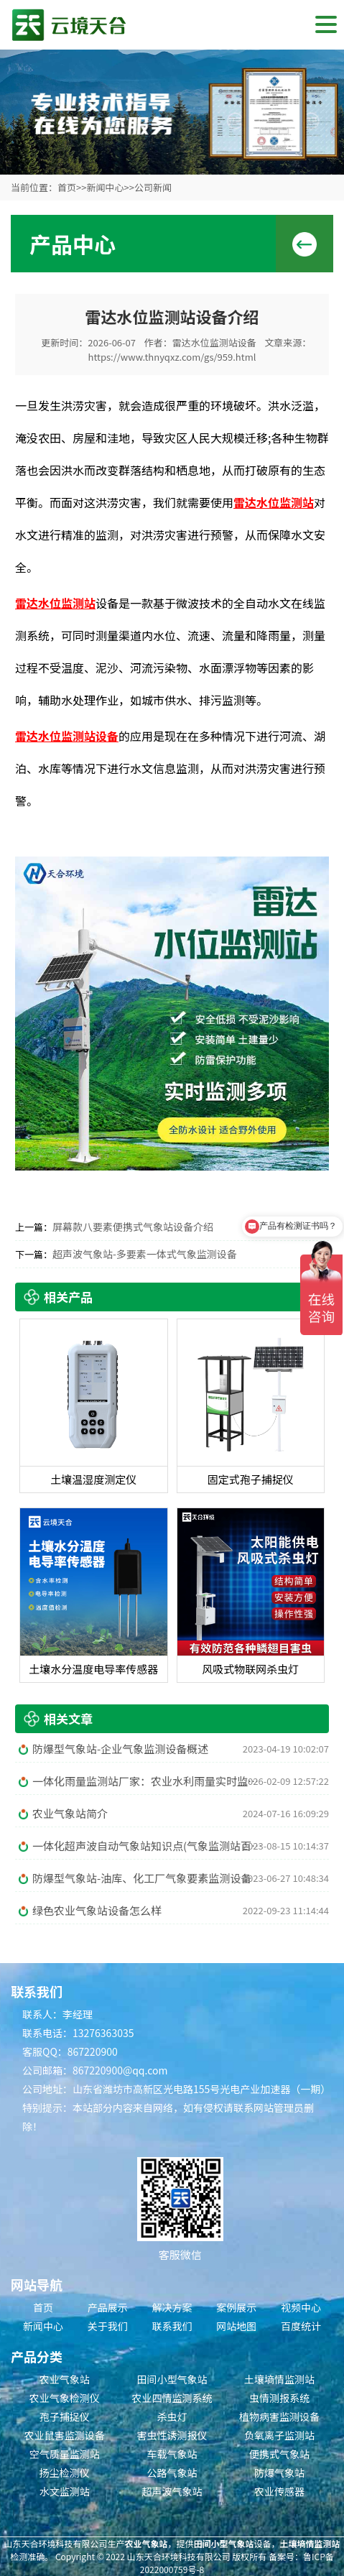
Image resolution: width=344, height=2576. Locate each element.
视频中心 (301, 2307)
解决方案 (172, 2307)
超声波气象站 (171, 2491)
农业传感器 (279, 2491)
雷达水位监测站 (273, 502)
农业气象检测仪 (64, 2398)
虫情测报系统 (279, 2398)
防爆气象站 (279, 2472)
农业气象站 (64, 2379)
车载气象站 (172, 2454)
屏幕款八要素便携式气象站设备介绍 (132, 1226)
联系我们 (172, 2326)
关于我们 (108, 2326)
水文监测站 (64, 2491)
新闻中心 (105, 187)
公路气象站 (172, 2472)
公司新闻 (153, 187)
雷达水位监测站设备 (214, 342)
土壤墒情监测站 (279, 2379)
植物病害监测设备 (279, 2416)
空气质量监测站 (64, 2454)
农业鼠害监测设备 (64, 2435)
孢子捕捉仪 (64, 2416)
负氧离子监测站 (279, 2435)
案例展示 (236, 2307)
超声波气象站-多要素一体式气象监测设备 (144, 1254)
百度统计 (301, 2326)
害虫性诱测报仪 (171, 2435)
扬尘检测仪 (64, 2472)
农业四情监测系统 (171, 2398)
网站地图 (236, 2326)
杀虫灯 (172, 2416)
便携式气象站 (279, 2454)
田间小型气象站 (171, 2379)
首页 (66, 187)
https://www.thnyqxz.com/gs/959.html (172, 357)
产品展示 (108, 2307)
